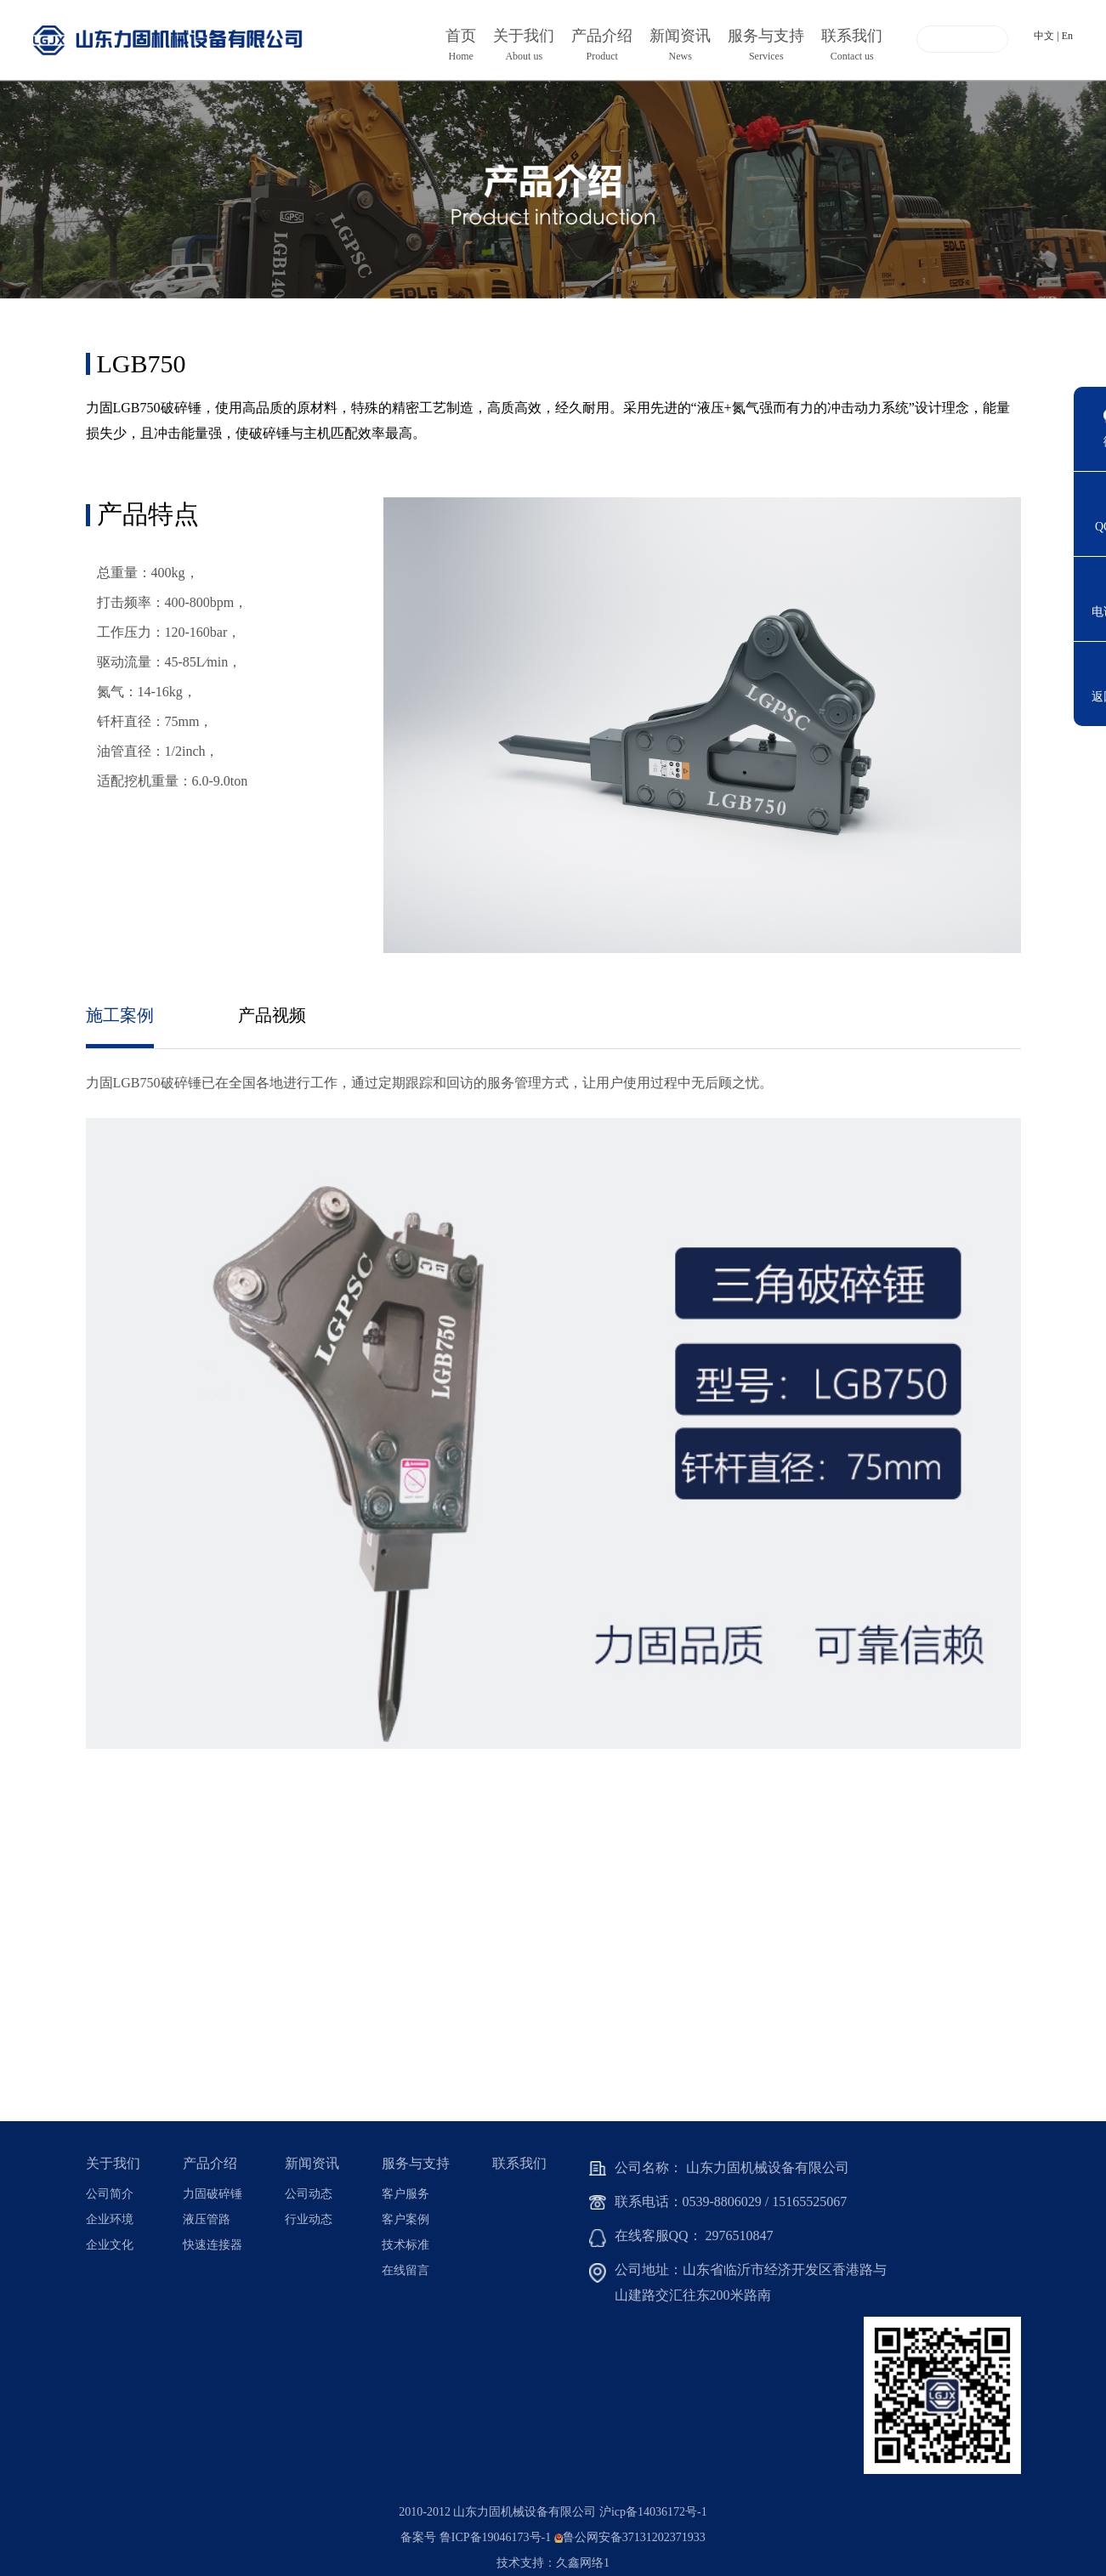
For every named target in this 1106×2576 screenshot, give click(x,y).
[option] (553, 189)
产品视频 (273, 1015)
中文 (1044, 36)
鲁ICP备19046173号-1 (495, 2537)
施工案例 (120, 1015)
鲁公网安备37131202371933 (634, 2537)
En (1067, 36)
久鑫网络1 (583, 2562)
